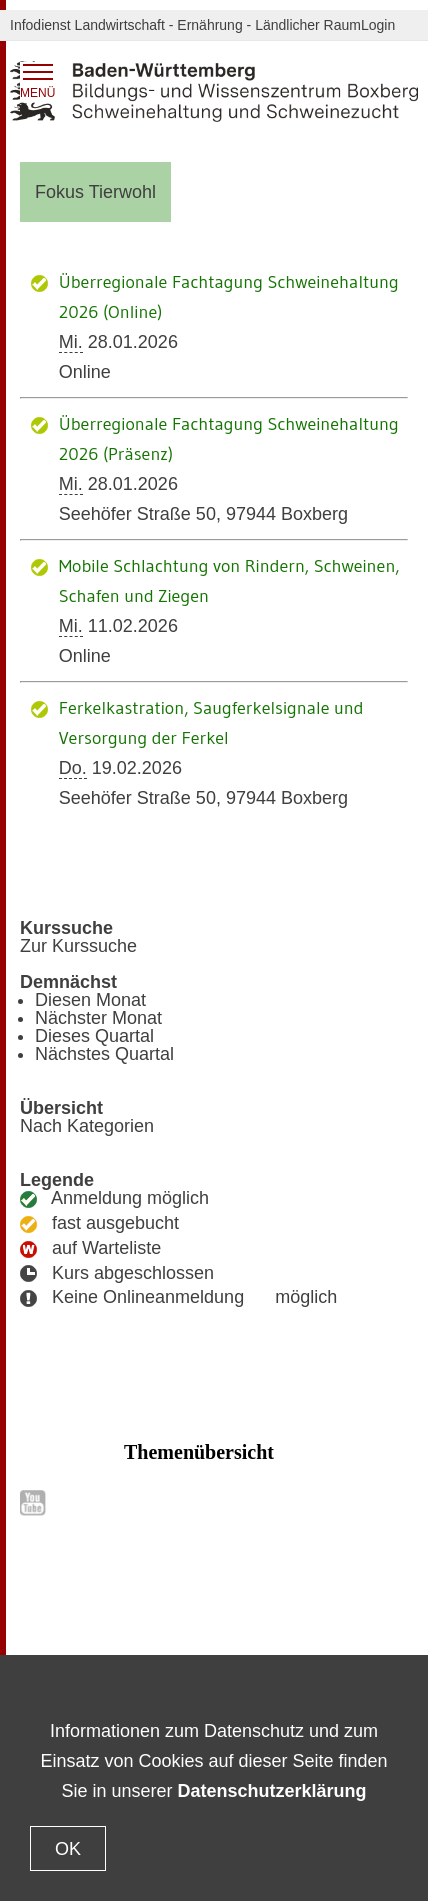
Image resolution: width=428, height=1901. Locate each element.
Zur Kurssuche (78, 946)
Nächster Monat (98, 1018)
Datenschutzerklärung (272, 1791)
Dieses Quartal (94, 1036)
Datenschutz (136, 1628)
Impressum (330, 1628)
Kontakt (72, 1628)
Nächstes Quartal (104, 1054)
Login (378, 25)
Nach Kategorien (87, 1126)
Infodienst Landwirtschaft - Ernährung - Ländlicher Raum (185, 25)
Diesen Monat (90, 1000)
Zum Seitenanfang (214, 1593)
